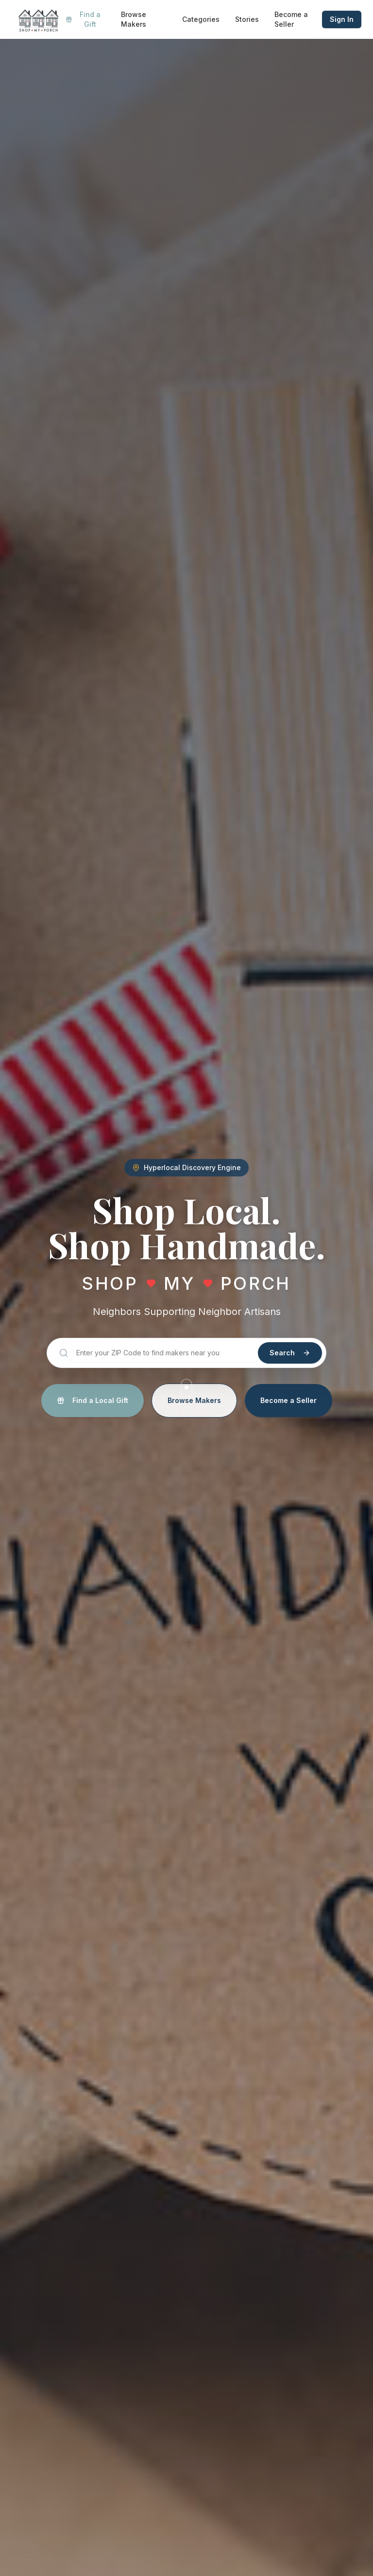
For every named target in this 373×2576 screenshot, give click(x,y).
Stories (247, 19)
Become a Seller (291, 19)
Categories (201, 19)
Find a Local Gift (92, 1400)
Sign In (342, 19)
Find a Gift (83, 19)
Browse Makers (133, 19)
